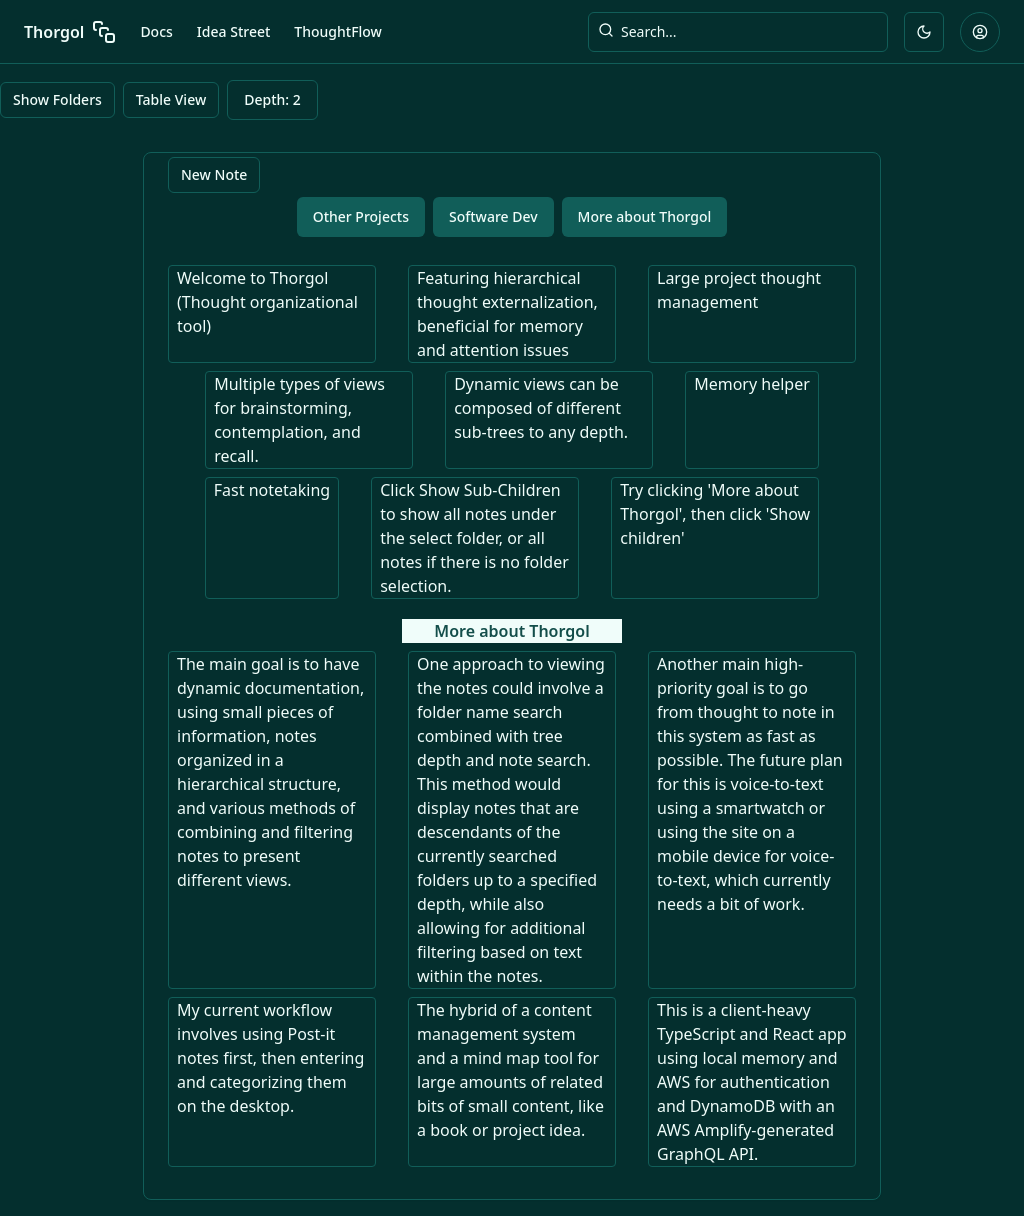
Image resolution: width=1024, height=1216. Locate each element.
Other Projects (361, 216)
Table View (171, 99)
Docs (156, 31)
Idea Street (233, 31)
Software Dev (493, 216)
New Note (214, 174)
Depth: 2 (272, 99)
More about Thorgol (645, 216)
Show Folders (57, 99)
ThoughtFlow (338, 31)
